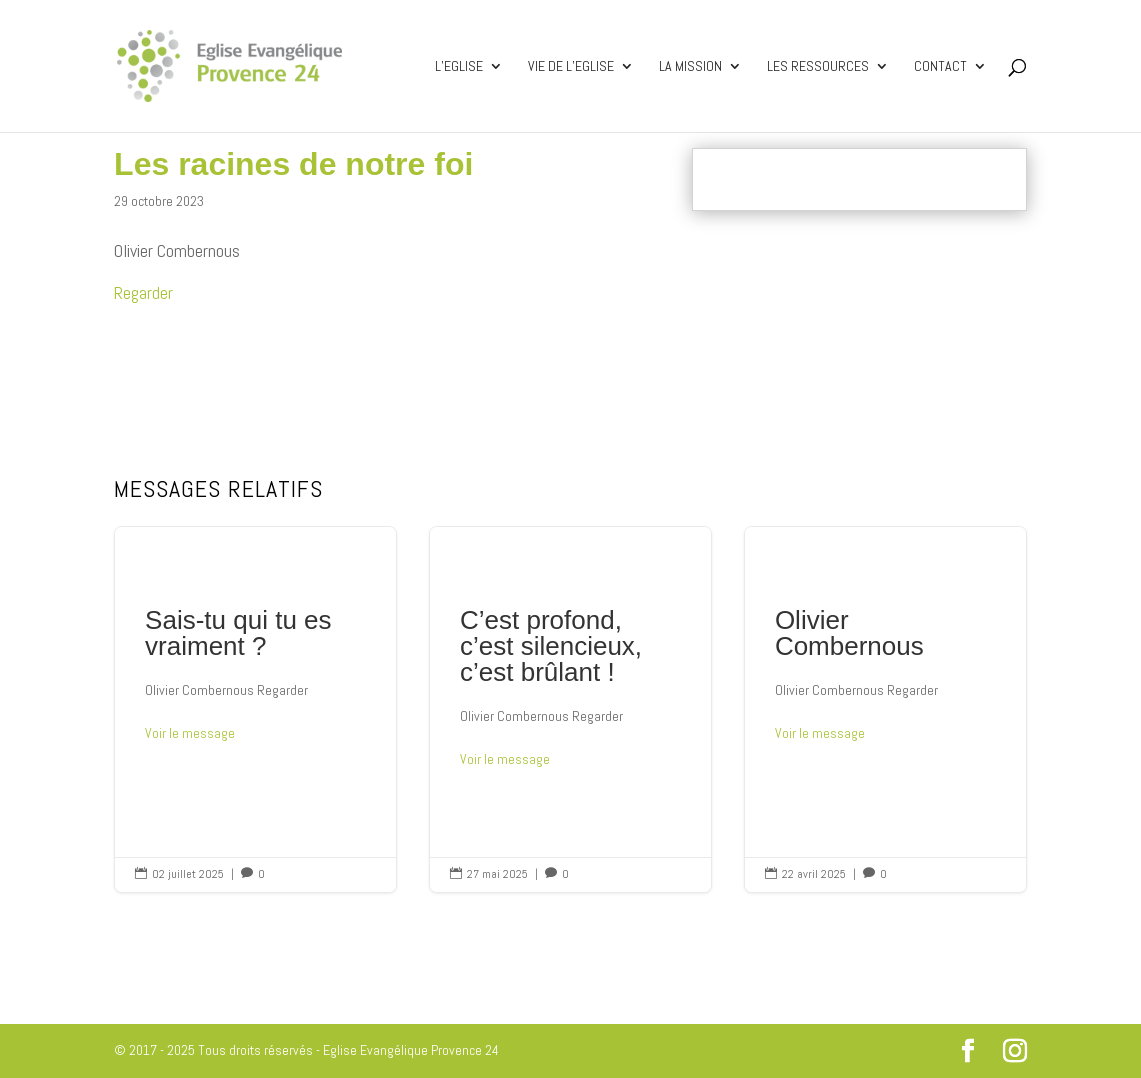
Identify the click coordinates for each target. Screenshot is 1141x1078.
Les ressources (818, 67)
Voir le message (190, 733)
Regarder (143, 292)
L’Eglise (459, 67)
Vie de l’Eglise (571, 67)
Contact (940, 67)
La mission (690, 67)
